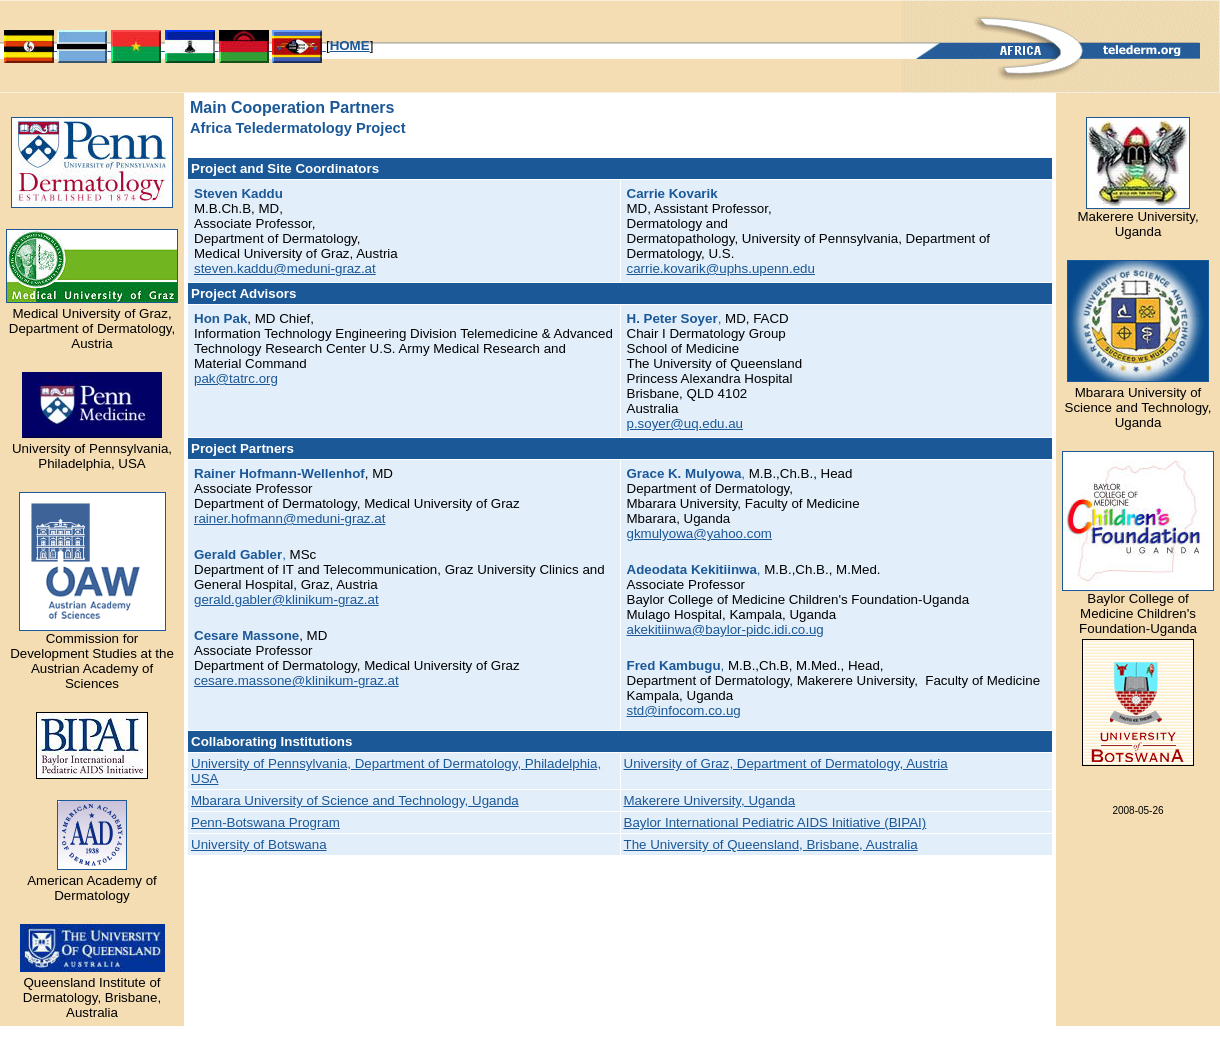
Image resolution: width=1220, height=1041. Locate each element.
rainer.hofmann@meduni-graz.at (289, 518)
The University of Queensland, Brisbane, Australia (771, 844)
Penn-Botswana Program (265, 822)
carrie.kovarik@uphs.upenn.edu (721, 268)
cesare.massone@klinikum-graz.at (296, 680)
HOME (350, 45)
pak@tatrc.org (236, 378)
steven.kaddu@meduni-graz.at (285, 268)
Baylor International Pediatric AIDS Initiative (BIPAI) (775, 822)
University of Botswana (259, 844)
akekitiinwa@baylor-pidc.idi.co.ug (725, 629)
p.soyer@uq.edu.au (685, 423)
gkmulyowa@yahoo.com (699, 533)
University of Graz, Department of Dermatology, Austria (786, 763)
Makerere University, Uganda (710, 800)
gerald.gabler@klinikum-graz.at (286, 599)
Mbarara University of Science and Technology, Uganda (355, 800)
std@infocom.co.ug (684, 710)
